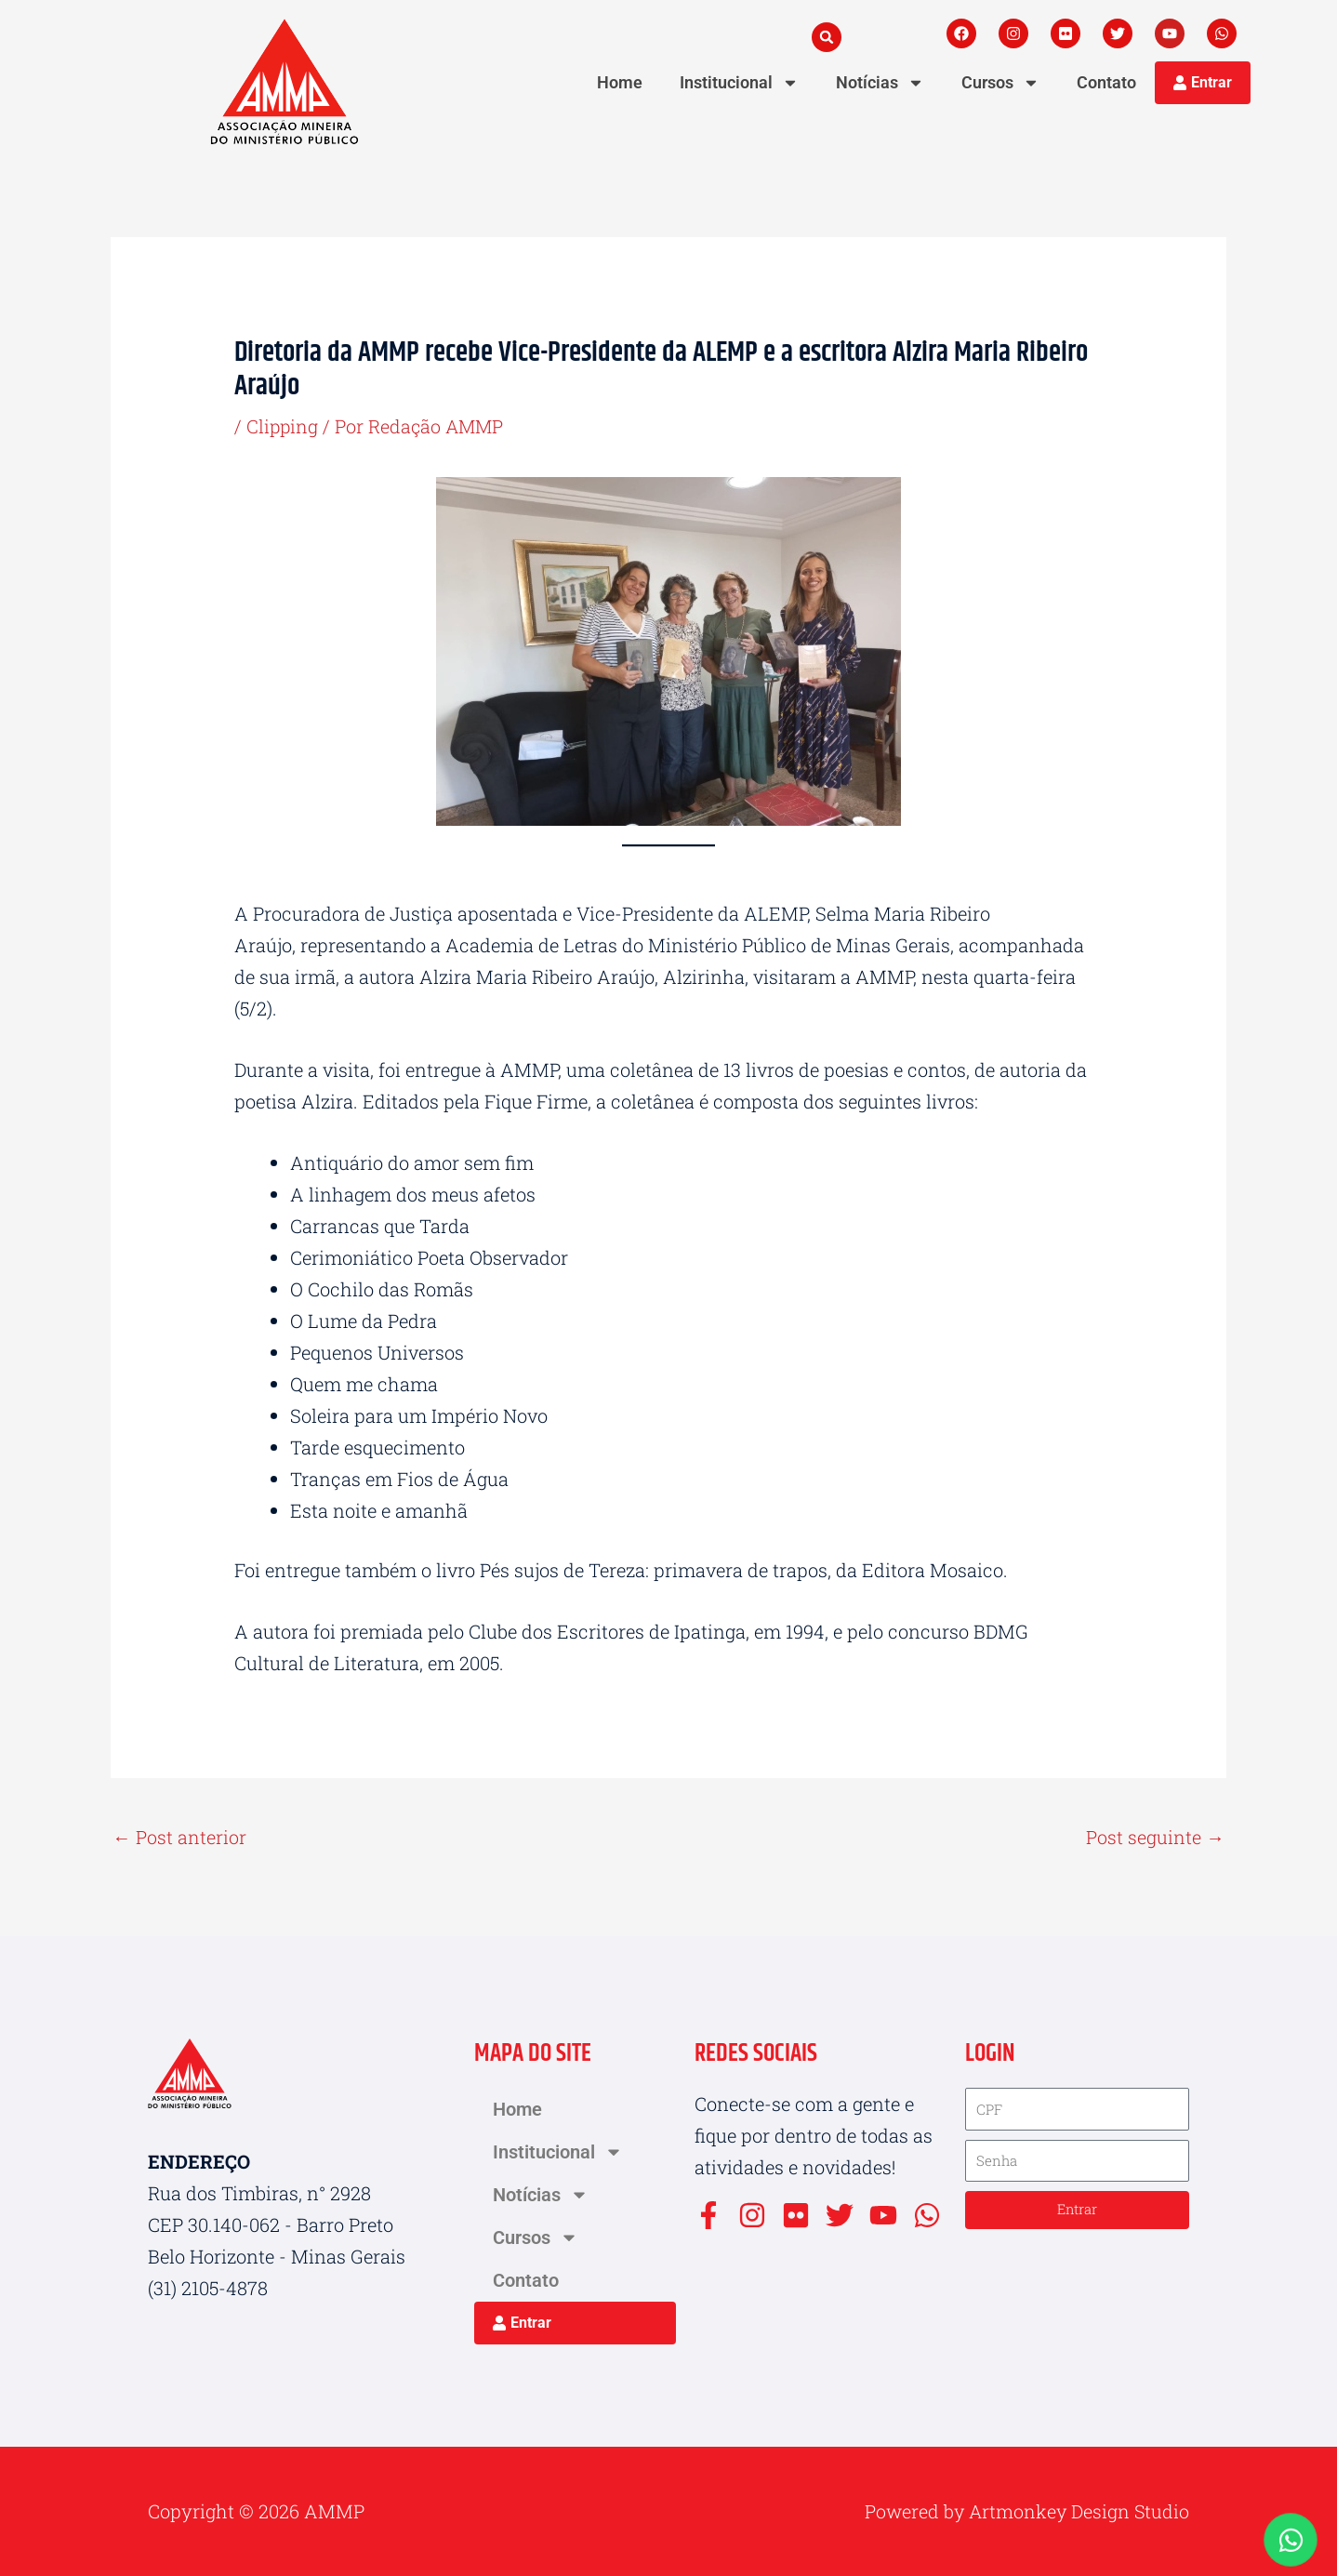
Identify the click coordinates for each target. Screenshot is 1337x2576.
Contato (1106, 82)
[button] (826, 37)
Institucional (739, 82)
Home (619, 82)
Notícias (880, 82)
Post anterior (179, 1837)
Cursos (1000, 82)
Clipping (283, 426)
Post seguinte (1155, 1837)
